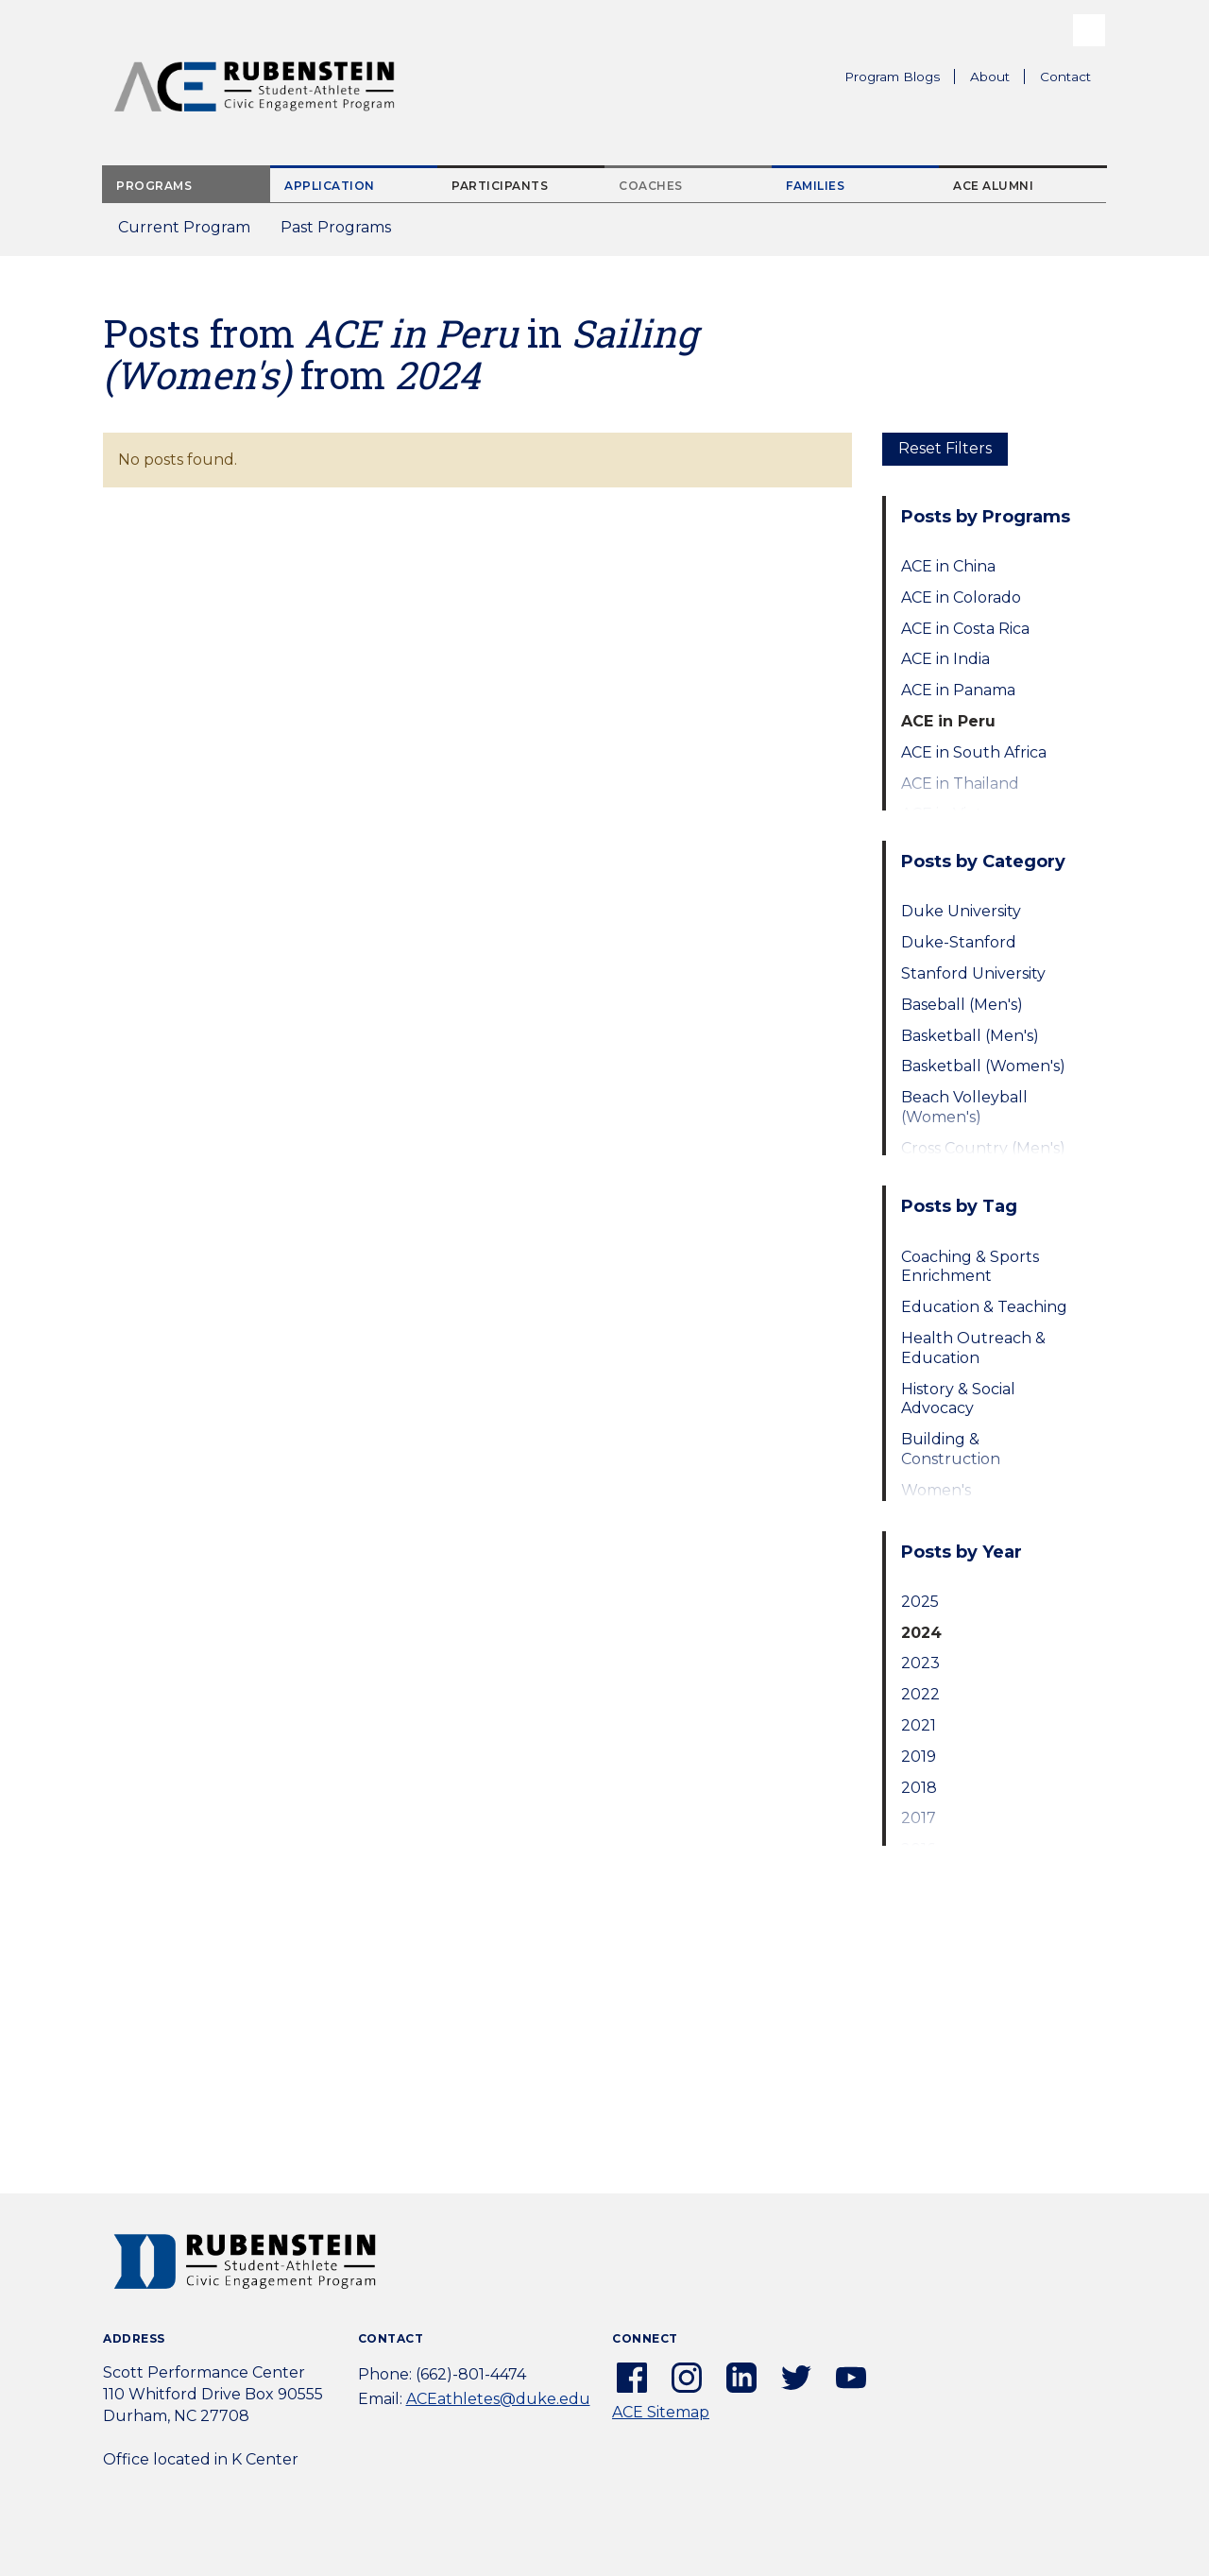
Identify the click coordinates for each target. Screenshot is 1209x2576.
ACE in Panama (958, 690)
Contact (1065, 76)
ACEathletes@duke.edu (498, 2399)
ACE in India (945, 659)
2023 (920, 1663)
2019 (918, 1757)
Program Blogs (892, 76)
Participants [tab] (499, 186)
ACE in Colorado (961, 597)
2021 (918, 1725)
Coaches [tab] (651, 186)
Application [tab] (329, 186)
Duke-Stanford (958, 942)
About (997, 79)
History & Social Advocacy (958, 1399)
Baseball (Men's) (962, 1005)
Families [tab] (815, 186)
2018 (919, 1788)
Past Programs (343, 232)
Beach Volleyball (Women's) (964, 1107)
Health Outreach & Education (973, 1348)
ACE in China (948, 566)
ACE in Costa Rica (965, 629)
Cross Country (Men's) (983, 1148)
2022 (920, 1694)
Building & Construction (950, 1449)
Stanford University (973, 973)
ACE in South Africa (974, 752)
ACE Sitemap (660, 2412)
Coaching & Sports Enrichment (970, 1267)
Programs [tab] (154, 186)
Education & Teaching (984, 1307)
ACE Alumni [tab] (993, 186)
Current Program (184, 227)
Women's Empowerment (959, 1500)
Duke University (961, 911)
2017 (918, 1818)
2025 (920, 1602)
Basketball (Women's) (983, 1066)
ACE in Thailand (960, 784)
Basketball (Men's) (970, 1036)
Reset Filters (945, 448)
